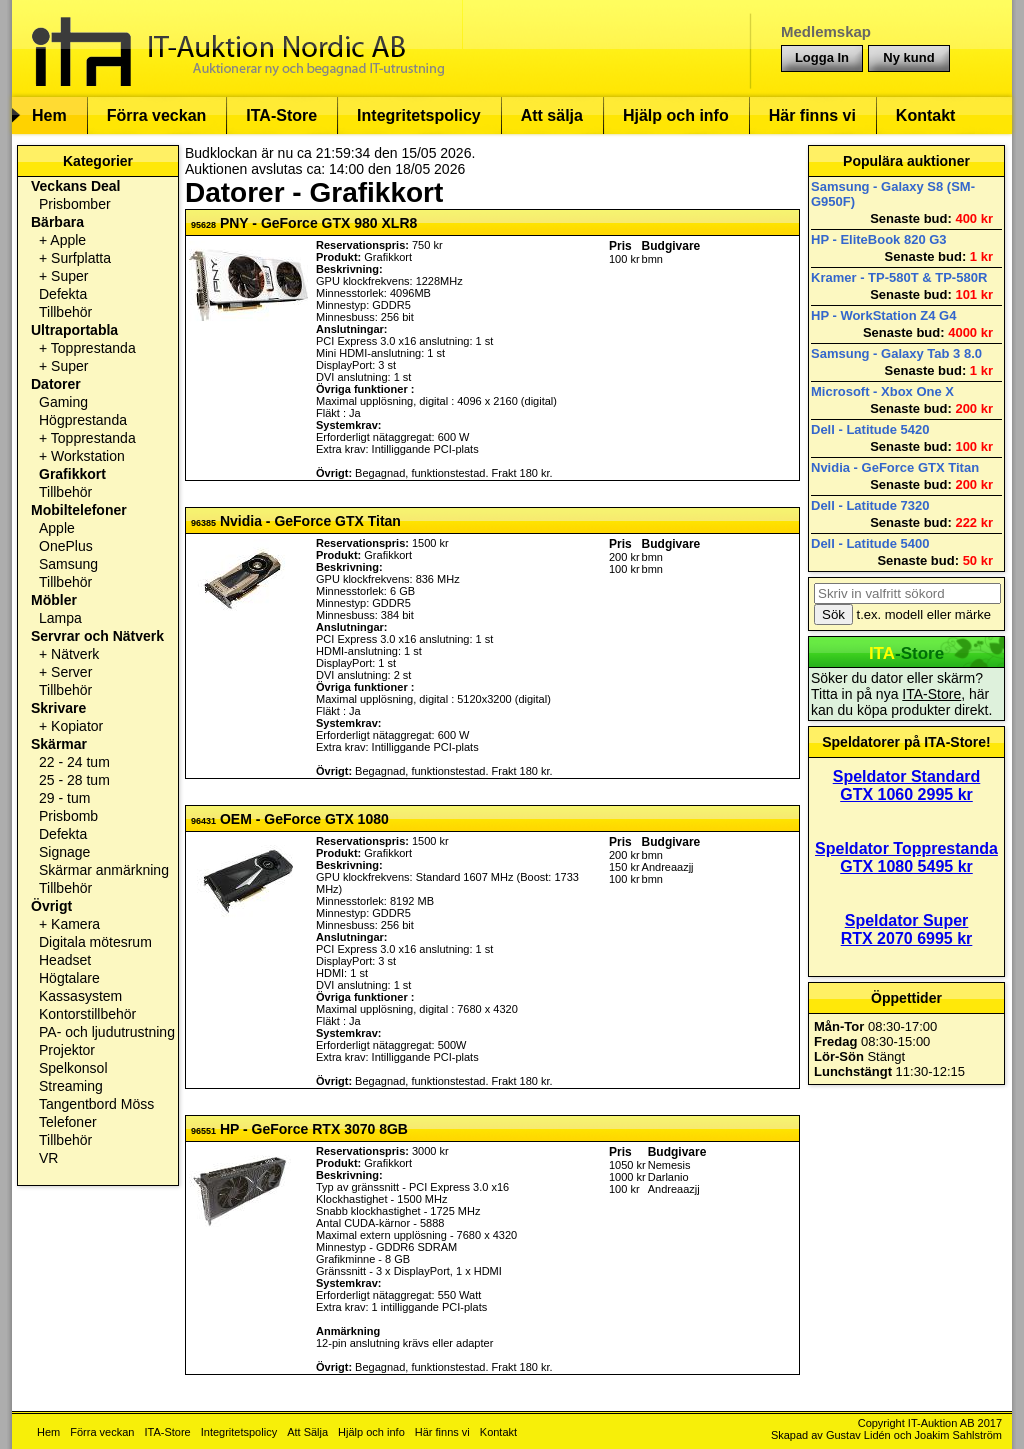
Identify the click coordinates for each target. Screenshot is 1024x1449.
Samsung (68, 564)
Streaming (71, 1086)
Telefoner (68, 1122)
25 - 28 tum (74, 780)
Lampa (60, 618)
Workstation (88, 456)
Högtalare (69, 978)
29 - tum (64, 798)
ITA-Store (281, 115)
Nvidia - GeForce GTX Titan (895, 467)
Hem (49, 115)
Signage (64, 852)
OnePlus (66, 546)
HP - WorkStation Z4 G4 (883, 315)
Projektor (67, 1050)
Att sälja (552, 115)
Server (71, 672)
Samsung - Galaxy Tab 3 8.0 (896, 353)
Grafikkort (72, 474)
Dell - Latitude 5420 (870, 429)
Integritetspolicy (419, 115)
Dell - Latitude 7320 (870, 505)
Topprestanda (93, 348)
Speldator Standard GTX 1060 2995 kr (907, 785)
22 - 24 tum (74, 762)
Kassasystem (80, 996)
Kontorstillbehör (87, 1014)
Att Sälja (307, 1432)
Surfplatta (81, 258)
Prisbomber (75, 204)
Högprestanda (83, 420)
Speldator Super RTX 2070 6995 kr (907, 929)
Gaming (63, 402)
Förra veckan (157, 115)
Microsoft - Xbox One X (882, 391)
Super (69, 276)
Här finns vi (812, 115)
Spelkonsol (73, 1068)
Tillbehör (65, 312)
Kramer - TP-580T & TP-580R (899, 277)
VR (48, 1158)
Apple (68, 240)
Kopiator (77, 726)
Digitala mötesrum (95, 942)
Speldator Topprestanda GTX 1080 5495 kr (906, 857)
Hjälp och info (676, 115)
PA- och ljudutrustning (107, 1032)
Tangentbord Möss (96, 1104)
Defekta (63, 294)
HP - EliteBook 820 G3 (879, 239)
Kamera (75, 924)
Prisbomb (68, 816)
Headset (65, 960)
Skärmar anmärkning (104, 870)
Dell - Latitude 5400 (870, 543)
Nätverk (75, 654)
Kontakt (926, 115)
